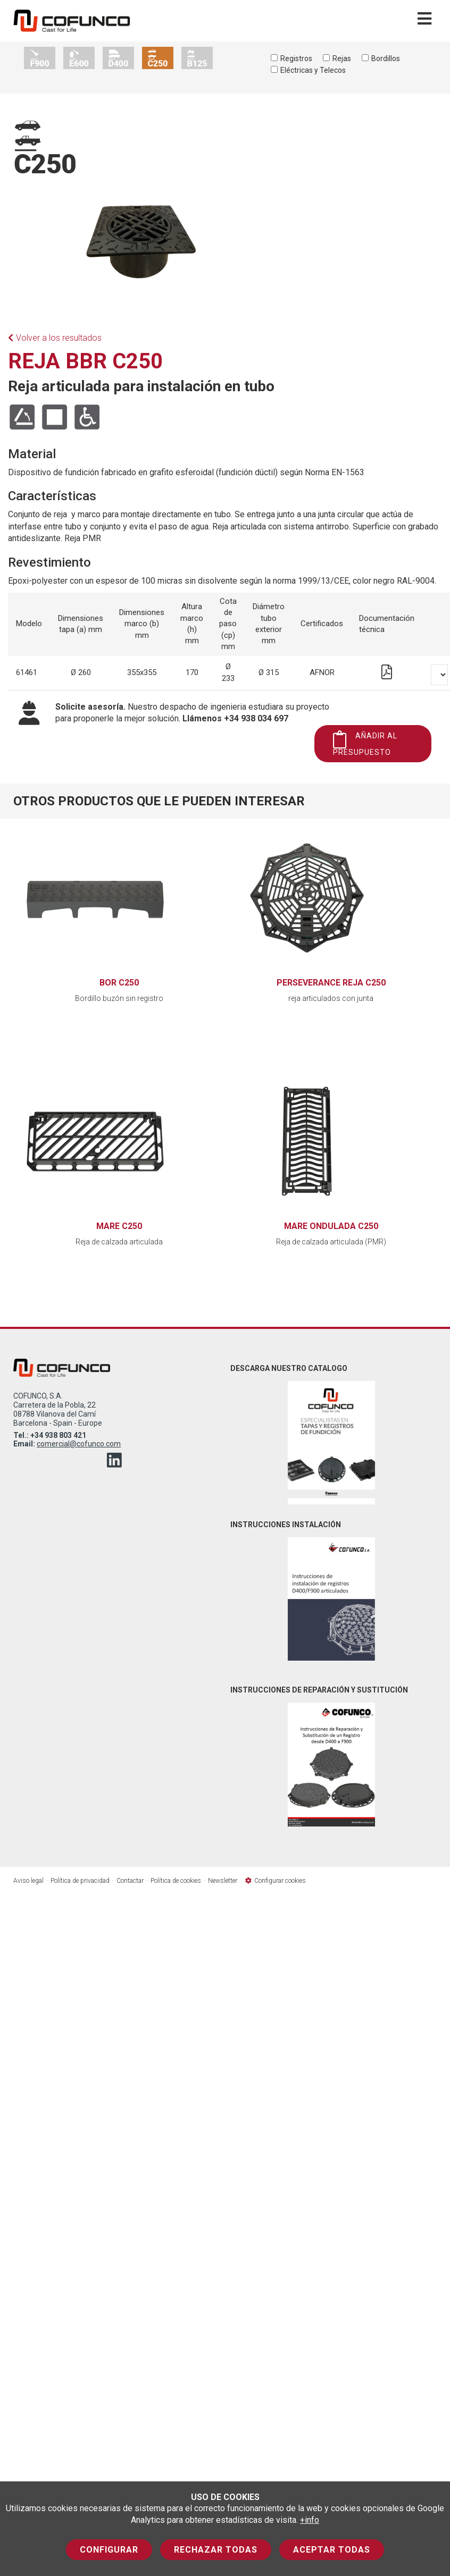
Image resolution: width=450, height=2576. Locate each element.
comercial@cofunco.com (79, 1443)
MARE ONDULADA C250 (331, 1226)
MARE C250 (119, 1226)
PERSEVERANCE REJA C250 (331, 983)
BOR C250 (119, 983)
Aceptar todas (331, 2550)
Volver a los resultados (55, 338)
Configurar (109, 2550)
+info (309, 2520)
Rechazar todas (215, 2550)
